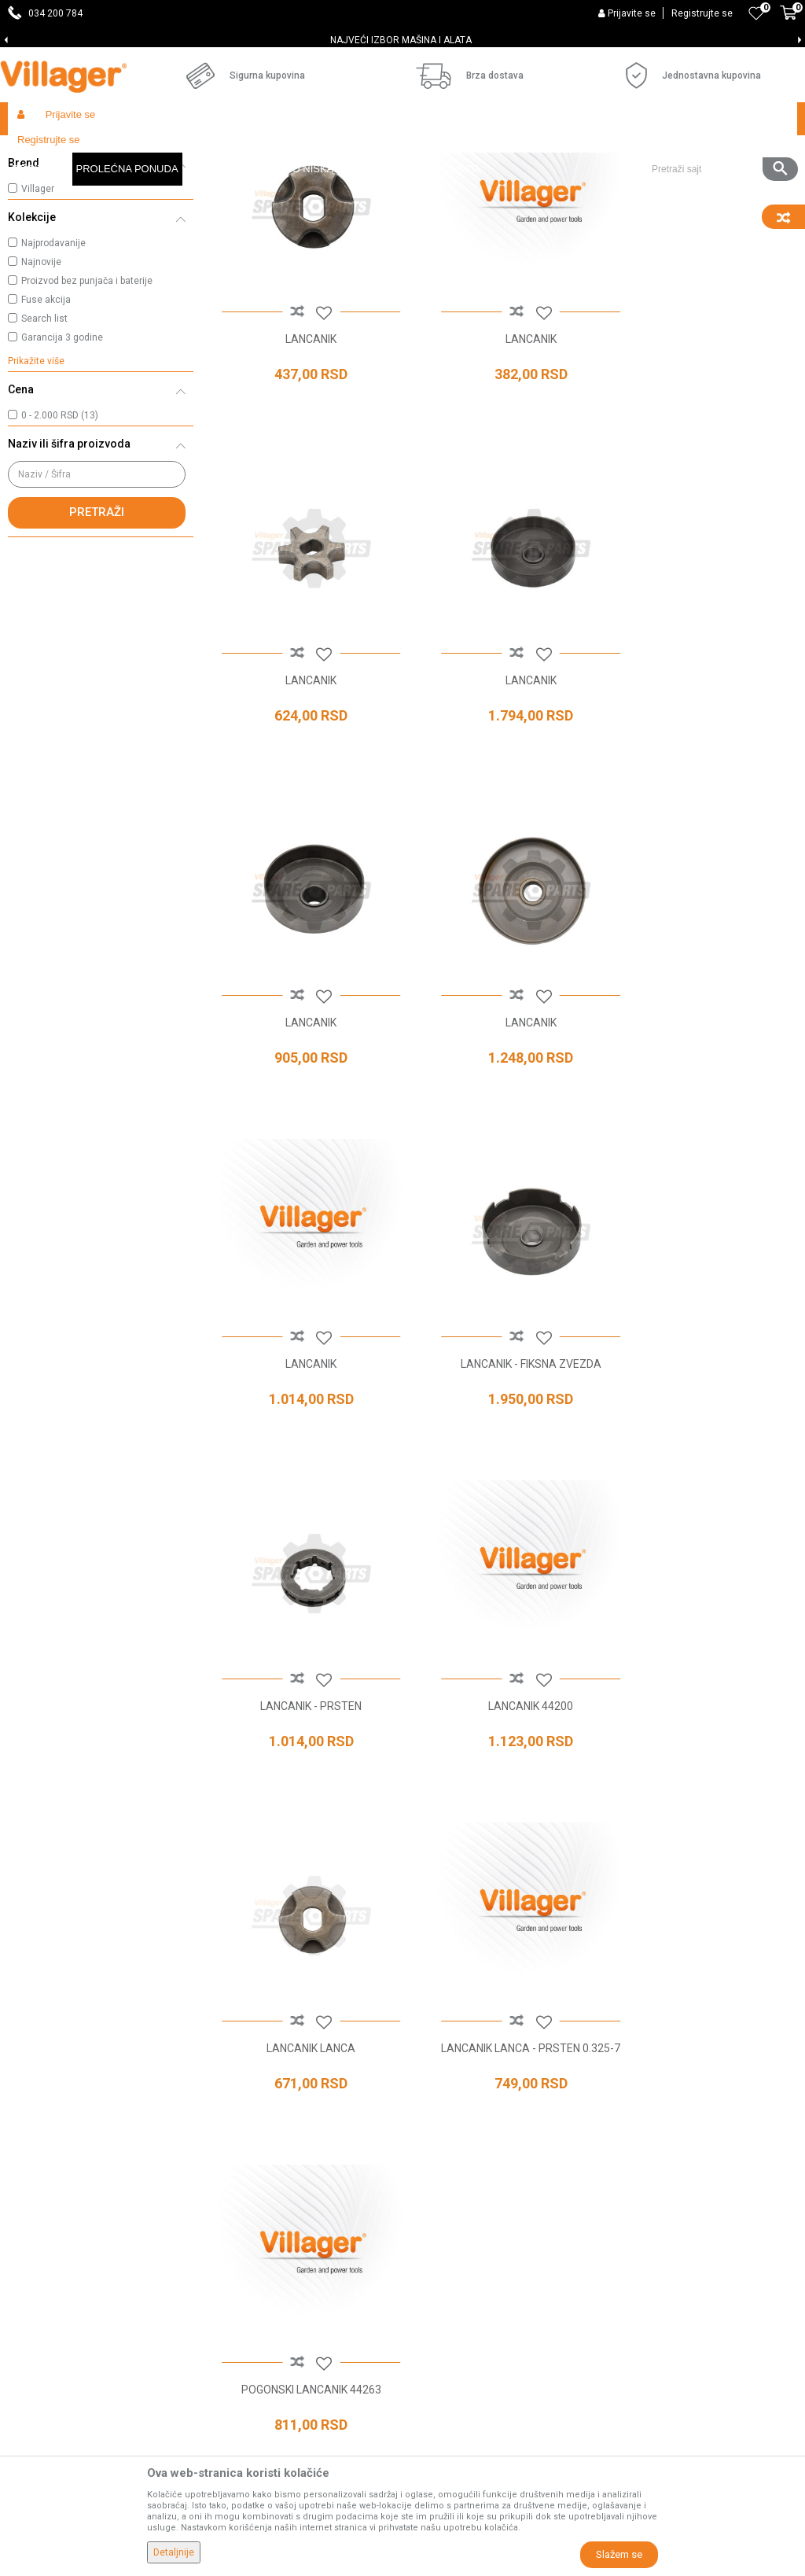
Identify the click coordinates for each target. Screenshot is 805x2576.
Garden (150, 152)
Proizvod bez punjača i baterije (87, 416)
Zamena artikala (619, 2215)
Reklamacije (608, 2171)
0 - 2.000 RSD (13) (59, 550)
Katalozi (364, 2105)
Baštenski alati (212, 152)
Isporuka (599, 2039)
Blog (355, 2127)
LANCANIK (302, 455)
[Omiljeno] (756, 13)
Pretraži (96, 647)
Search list (44, 453)
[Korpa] (788, 21)
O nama (363, 1973)
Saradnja (366, 2039)
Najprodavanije (53, 378)
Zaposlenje (371, 2017)
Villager (37, 324)
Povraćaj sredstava (625, 2193)
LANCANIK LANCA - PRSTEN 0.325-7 (704, 1432)
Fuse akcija (46, 434)
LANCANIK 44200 (301, 1425)
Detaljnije (173, 2552)
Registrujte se (702, 13)
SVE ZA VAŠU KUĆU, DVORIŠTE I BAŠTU (401, 40)
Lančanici (44, 221)
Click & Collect (612, 2061)
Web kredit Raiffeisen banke (648, 2127)
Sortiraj (684, 182)
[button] (718, 119)
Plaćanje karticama (625, 2105)
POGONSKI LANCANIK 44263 (302, 1748)
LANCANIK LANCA (503, 1425)
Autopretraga (610, 182)
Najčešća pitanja (384, 2083)
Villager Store (38, 152)
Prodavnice (371, 1995)
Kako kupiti (604, 2017)
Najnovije (41, 397)
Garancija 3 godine (62, 472)
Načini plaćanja (615, 2083)
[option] (402, 40)
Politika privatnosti (623, 1995)
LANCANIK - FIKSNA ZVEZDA (503, 1102)
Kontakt (363, 2061)
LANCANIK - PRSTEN (704, 1102)
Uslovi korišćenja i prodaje (641, 1973)
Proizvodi (101, 152)
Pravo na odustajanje (630, 2149)
